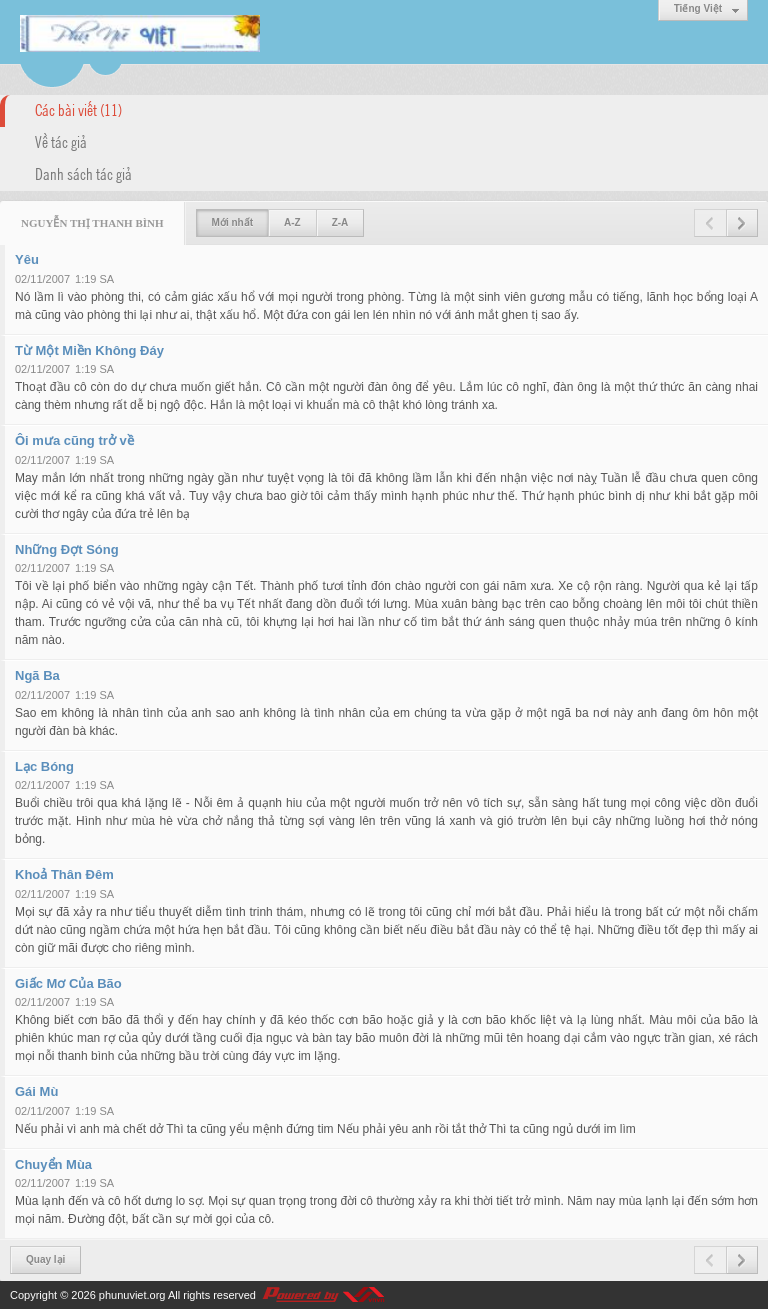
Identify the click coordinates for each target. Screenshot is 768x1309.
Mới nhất (232, 222)
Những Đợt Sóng (67, 549)
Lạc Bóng (44, 766)
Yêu (27, 259)
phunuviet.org (132, 1295)
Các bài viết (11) (78, 109)
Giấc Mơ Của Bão (68, 983)
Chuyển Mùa (53, 1164)
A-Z (292, 222)
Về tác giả (61, 141)
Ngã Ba (37, 675)
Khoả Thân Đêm (64, 874)
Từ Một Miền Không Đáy (89, 350)
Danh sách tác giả (83, 173)
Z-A (340, 222)
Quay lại (45, 1259)
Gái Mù (36, 1091)
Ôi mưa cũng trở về (74, 440)
